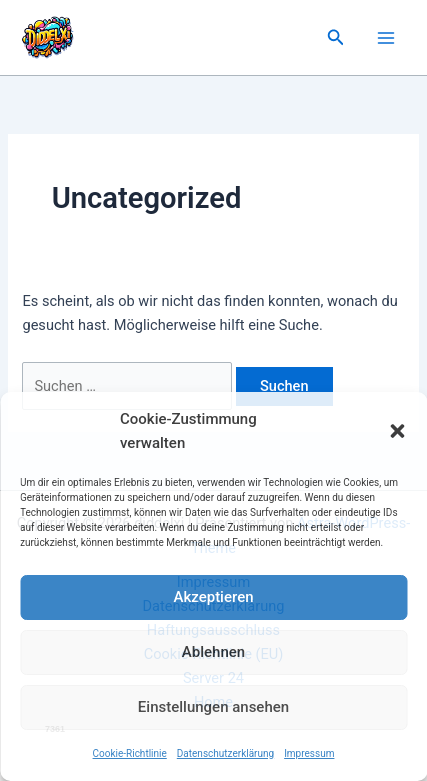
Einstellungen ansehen (213, 707)
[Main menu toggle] (386, 38)
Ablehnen (213, 652)
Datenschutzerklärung (225, 753)
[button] (397, 431)
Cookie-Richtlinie (130, 753)
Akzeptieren (213, 597)
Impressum (309, 753)
